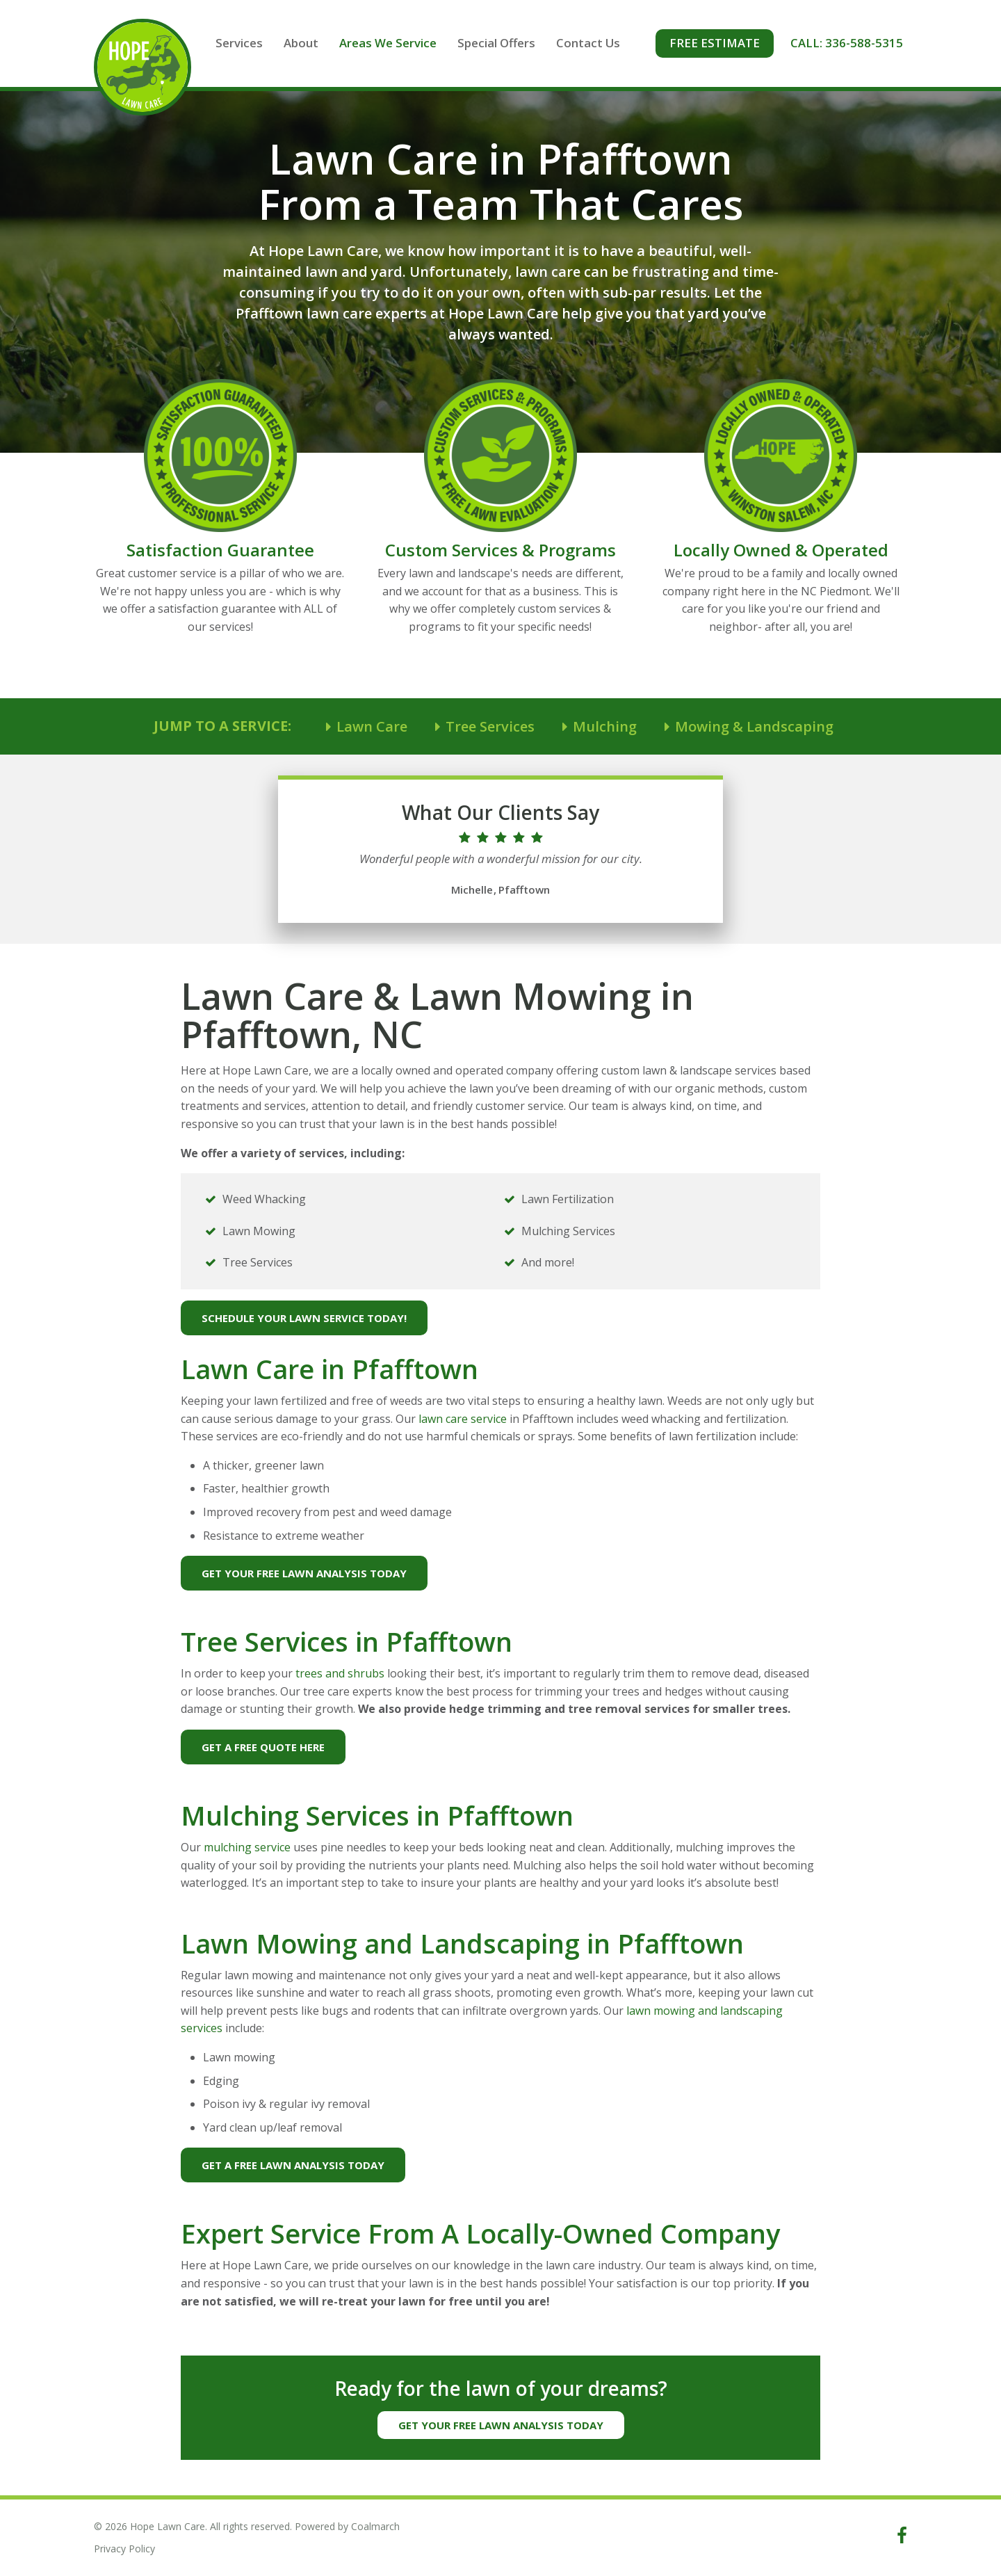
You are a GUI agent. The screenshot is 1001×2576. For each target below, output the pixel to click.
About (325, 43)
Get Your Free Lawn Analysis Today (304, 1574)
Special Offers (521, 43)
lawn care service (462, 1420)
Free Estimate (728, 43)
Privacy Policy (124, 2548)
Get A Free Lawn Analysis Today (293, 2166)
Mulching (605, 727)
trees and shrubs (339, 1674)
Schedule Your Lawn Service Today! (304, 1319)
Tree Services (490, 727)
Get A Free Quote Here (263, 1748)
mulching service (247, 1848)
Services (263, 43)
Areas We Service (412, 43)
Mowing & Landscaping (754, 727)
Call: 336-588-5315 (860, 43)
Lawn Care (371, 727)
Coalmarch (375, 2526)
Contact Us (612, 43)
